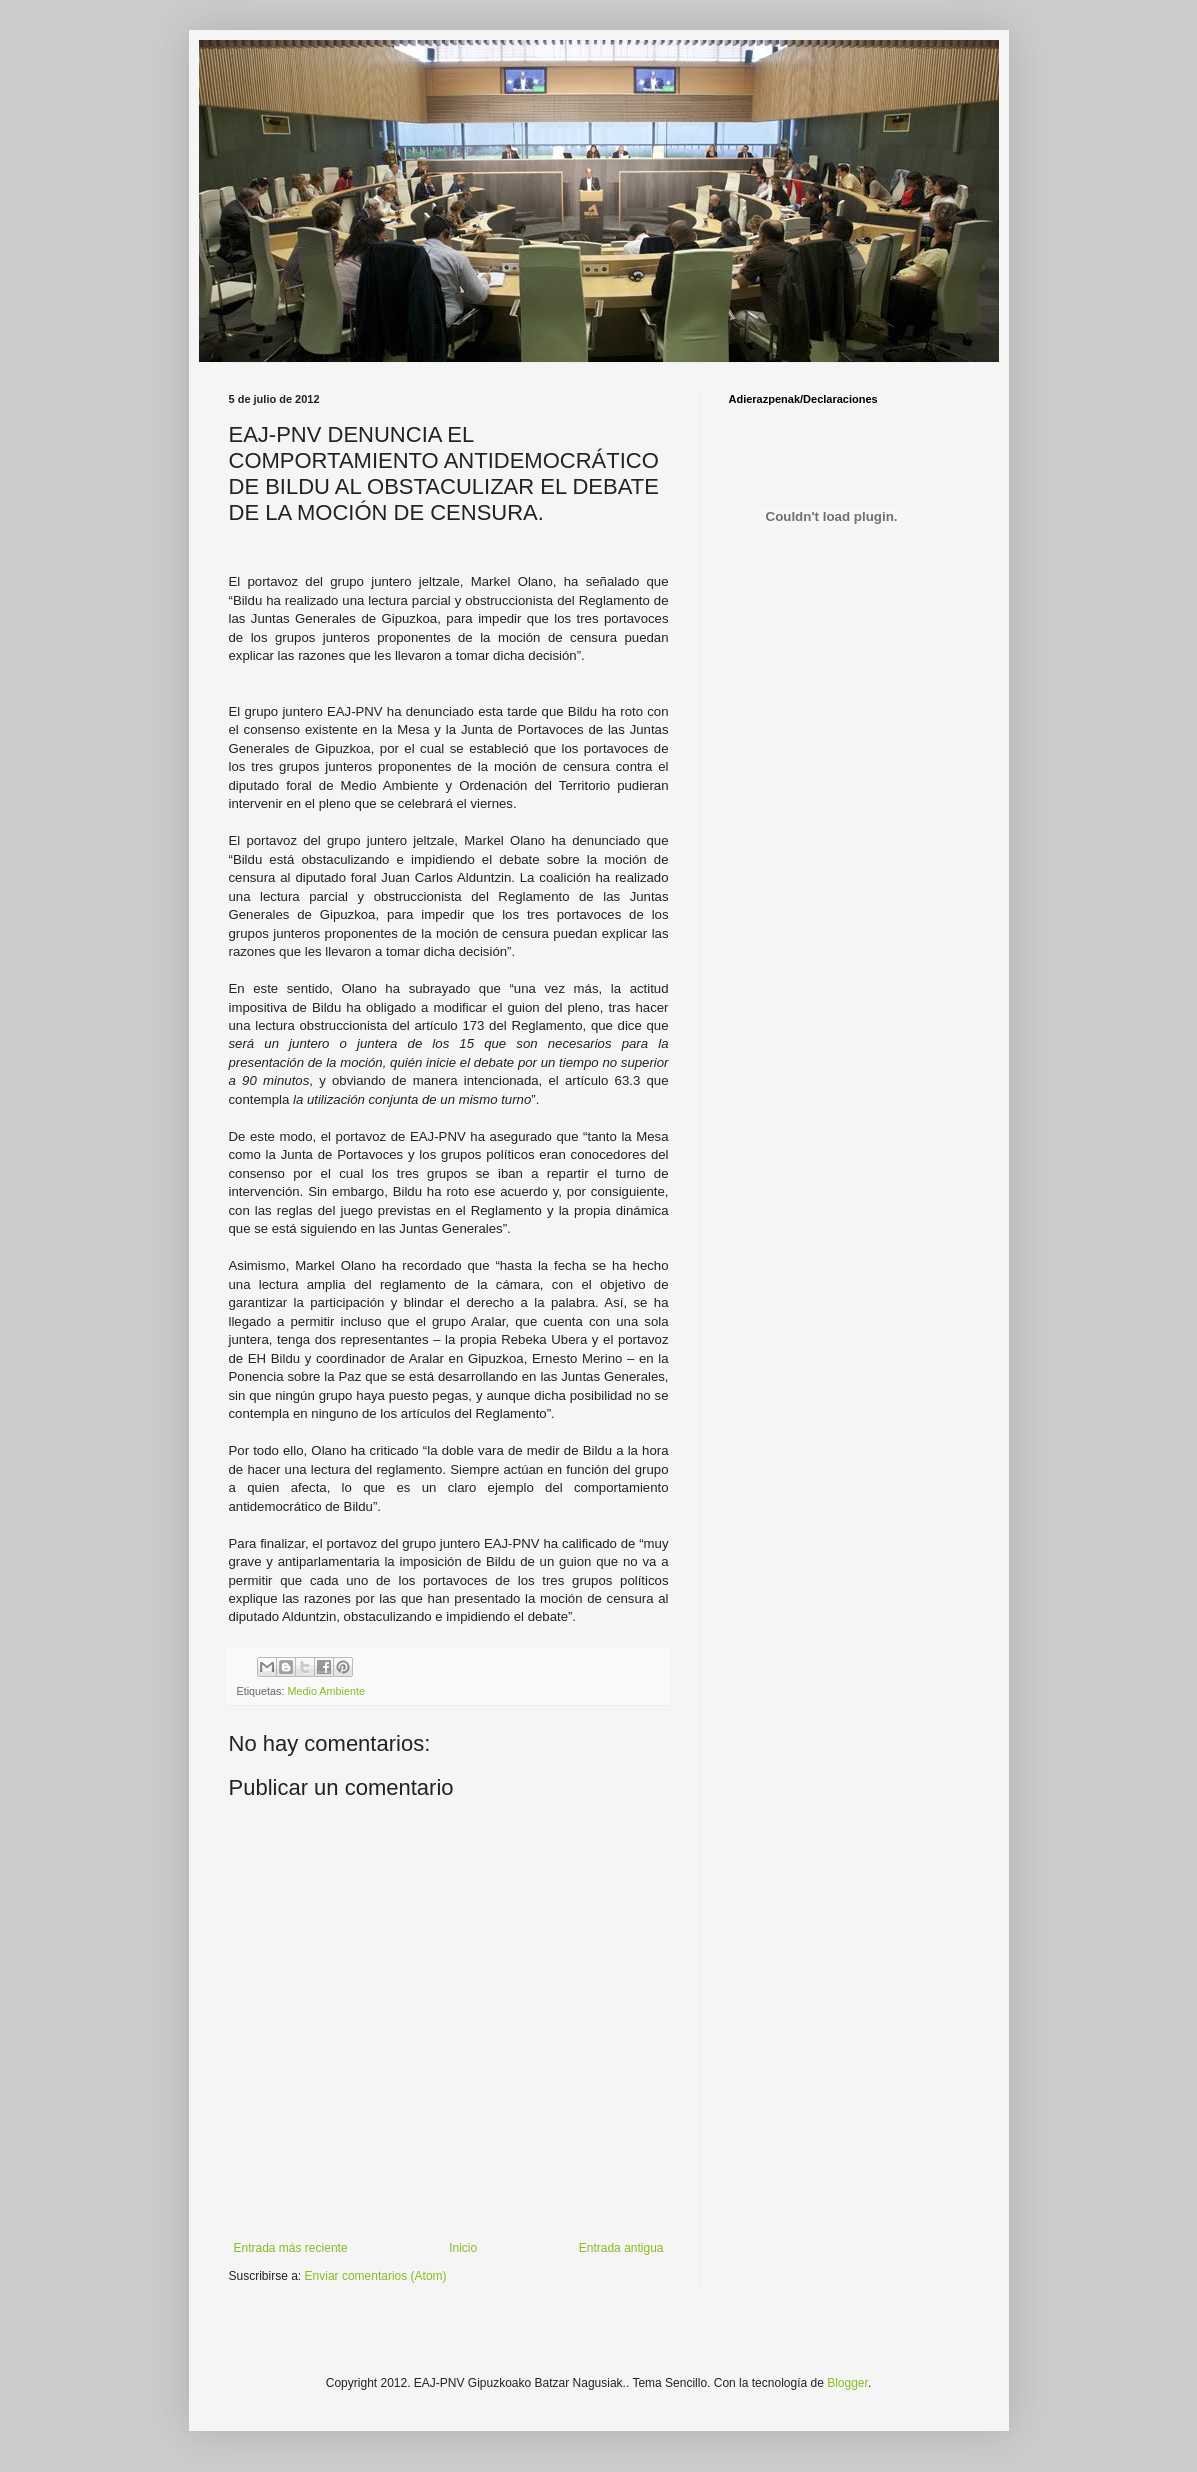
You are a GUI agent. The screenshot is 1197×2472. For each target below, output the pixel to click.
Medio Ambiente (326, 1691)
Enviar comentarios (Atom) (376, 2276)
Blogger (847, 2383)
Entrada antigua (621, 2248)
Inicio (463, 2248)
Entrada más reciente (291, 2248)
